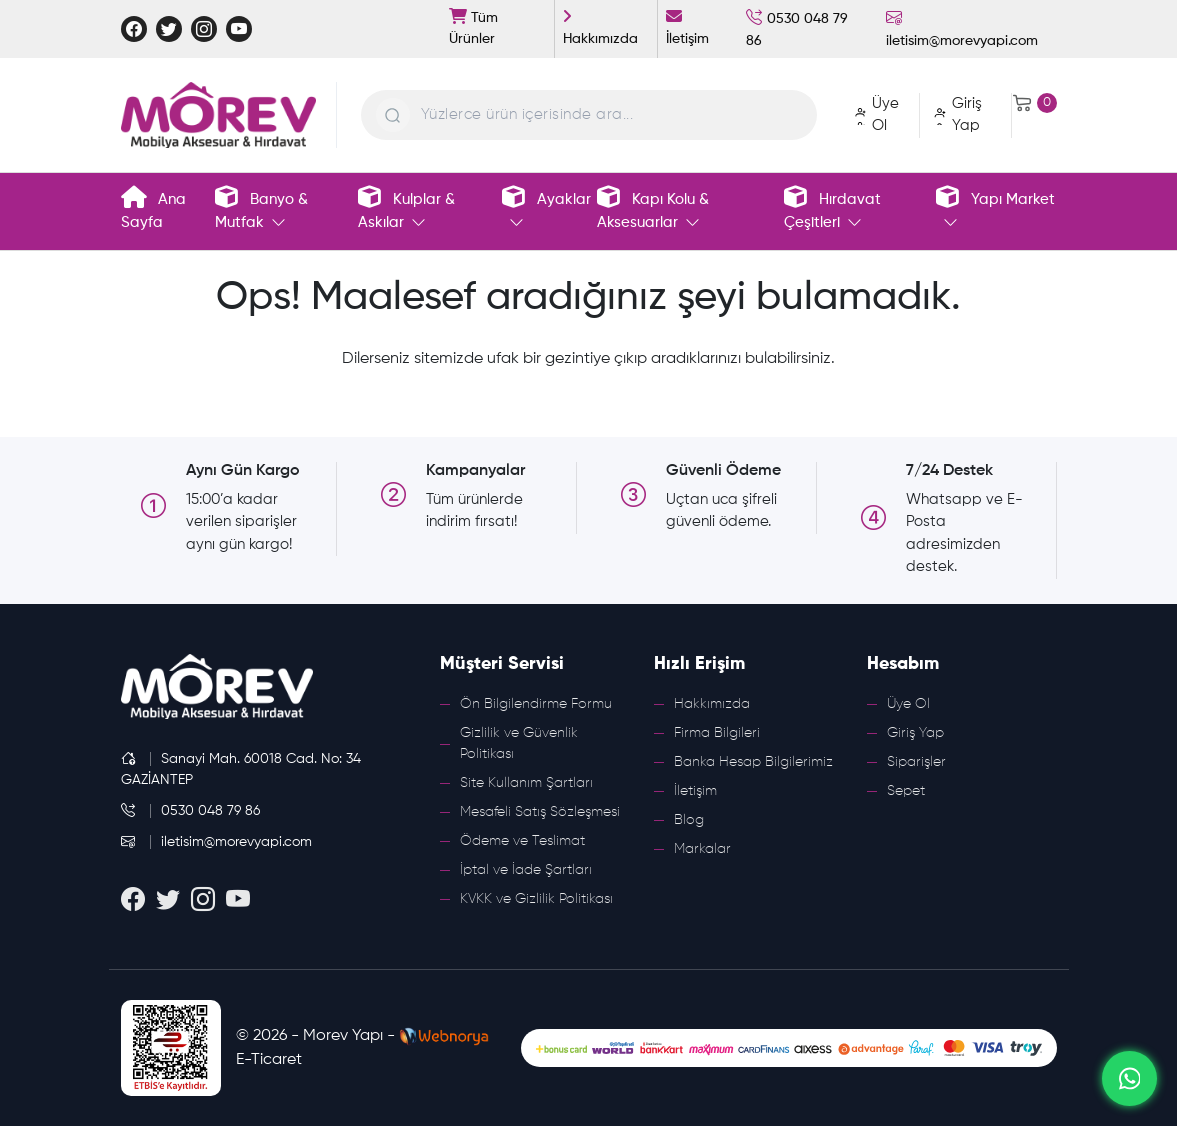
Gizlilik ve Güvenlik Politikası (519, 743)
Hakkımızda (712, 704)
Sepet (906, 791)
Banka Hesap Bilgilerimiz (753, 762)
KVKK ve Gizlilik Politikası (536, 899)
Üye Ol (908, 704)
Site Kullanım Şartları (526, 783)
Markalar (702, 849)
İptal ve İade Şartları (526, 870)
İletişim (695, 791)
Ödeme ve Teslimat (522, 841)
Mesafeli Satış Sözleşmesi (540, 812)
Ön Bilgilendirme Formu (536, 704)
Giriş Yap (915, 733)
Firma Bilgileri (717, 733)
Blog (689, 820)
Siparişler (916, 762)
